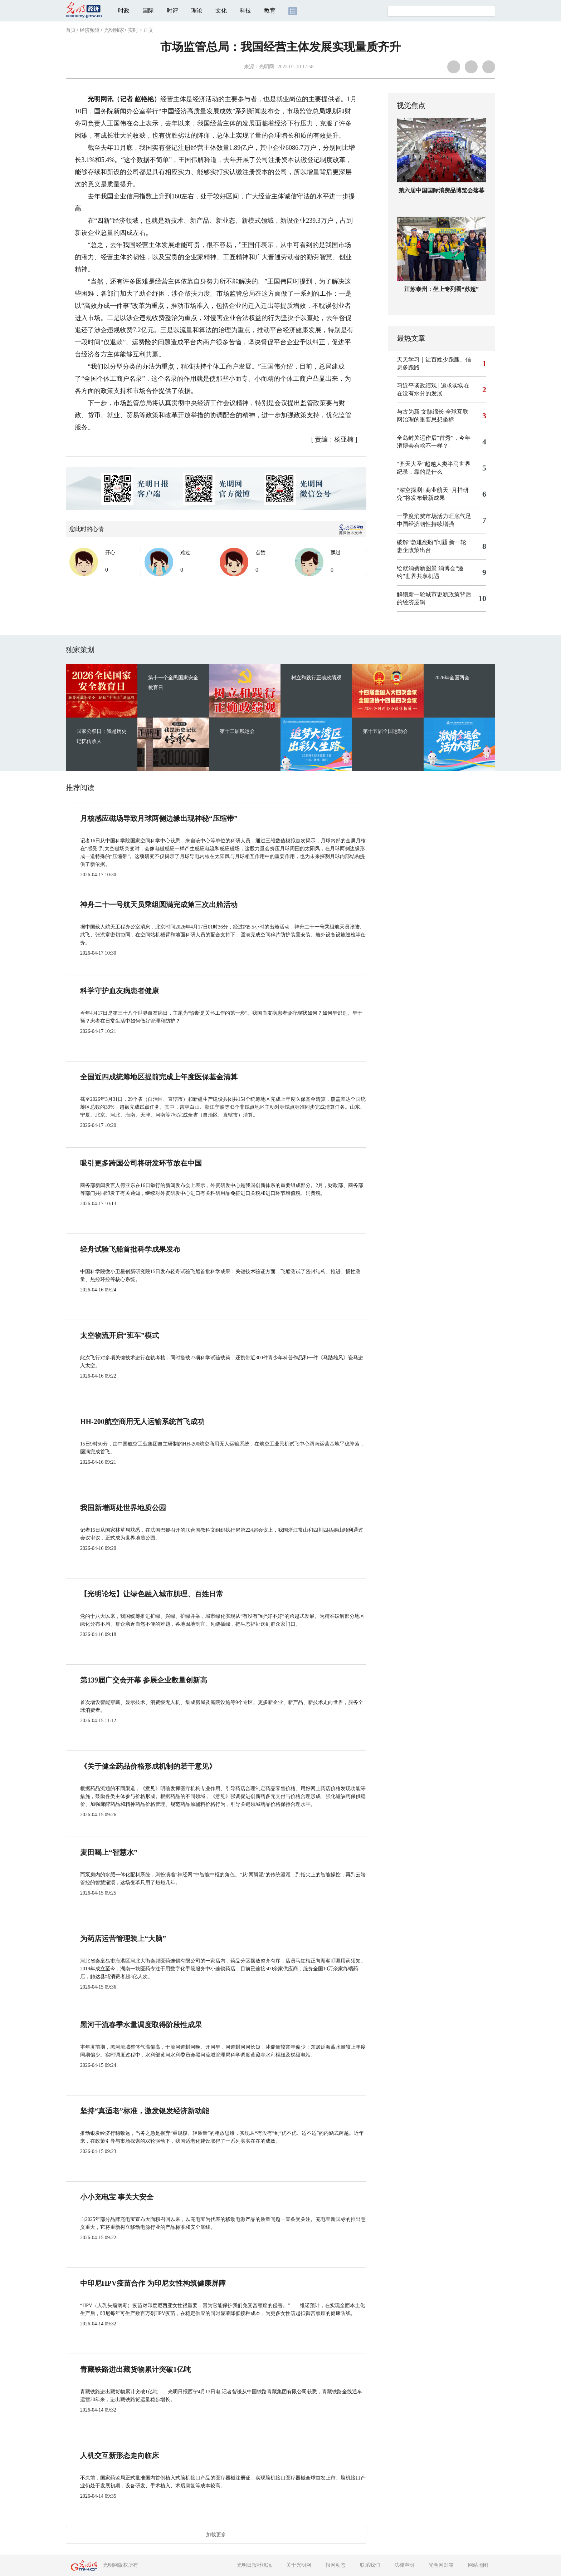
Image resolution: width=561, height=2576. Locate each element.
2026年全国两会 (451, 677)
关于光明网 (298, 2565)
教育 (269, 11)
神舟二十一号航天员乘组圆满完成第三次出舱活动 (159, 904)
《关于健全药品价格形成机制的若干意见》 (148, 1766)
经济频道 (90, 30)
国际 (148, 11)
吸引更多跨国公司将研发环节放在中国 (141, 1163)
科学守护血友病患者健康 (119, 991)
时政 (124, 11)
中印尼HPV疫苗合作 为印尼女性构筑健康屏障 (153, 2283)
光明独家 (114, 30)
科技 (245, 11)
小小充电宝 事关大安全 (116, 2197)
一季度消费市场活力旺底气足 (434, 516)
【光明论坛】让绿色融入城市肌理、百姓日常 (151, 1594)
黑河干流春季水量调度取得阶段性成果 (141, 2025)
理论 (197, 11)
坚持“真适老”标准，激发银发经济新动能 (144, 2111)
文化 (221, 11)
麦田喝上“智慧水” (108, 1852)
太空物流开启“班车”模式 (119, 1335)
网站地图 (478, 2565)
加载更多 (216, 2534)
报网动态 (336, 2565)
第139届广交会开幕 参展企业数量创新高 (143, 1680)
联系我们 (370, 2565)
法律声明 (404, 2565)
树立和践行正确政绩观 (316, 677)
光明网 (266, 66)
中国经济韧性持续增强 (425, 524)
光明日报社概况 (254, 2565)
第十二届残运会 (237, 731)
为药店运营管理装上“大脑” (123, 1938)
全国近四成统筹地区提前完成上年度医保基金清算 (159, 1077)
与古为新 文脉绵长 (420, 412)
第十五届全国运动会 (385, 731)
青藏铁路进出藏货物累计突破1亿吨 (135, 2369)
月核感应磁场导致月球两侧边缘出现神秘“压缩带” (159, 818)
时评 (172, 11)
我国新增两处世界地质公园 (123, 1508)
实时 (133, 30)
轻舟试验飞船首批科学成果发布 (130, 1249)
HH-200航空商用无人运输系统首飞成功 (142, 1421)
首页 (71, 30)
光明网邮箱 (441, 2565)
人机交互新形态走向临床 (119, 2455)
